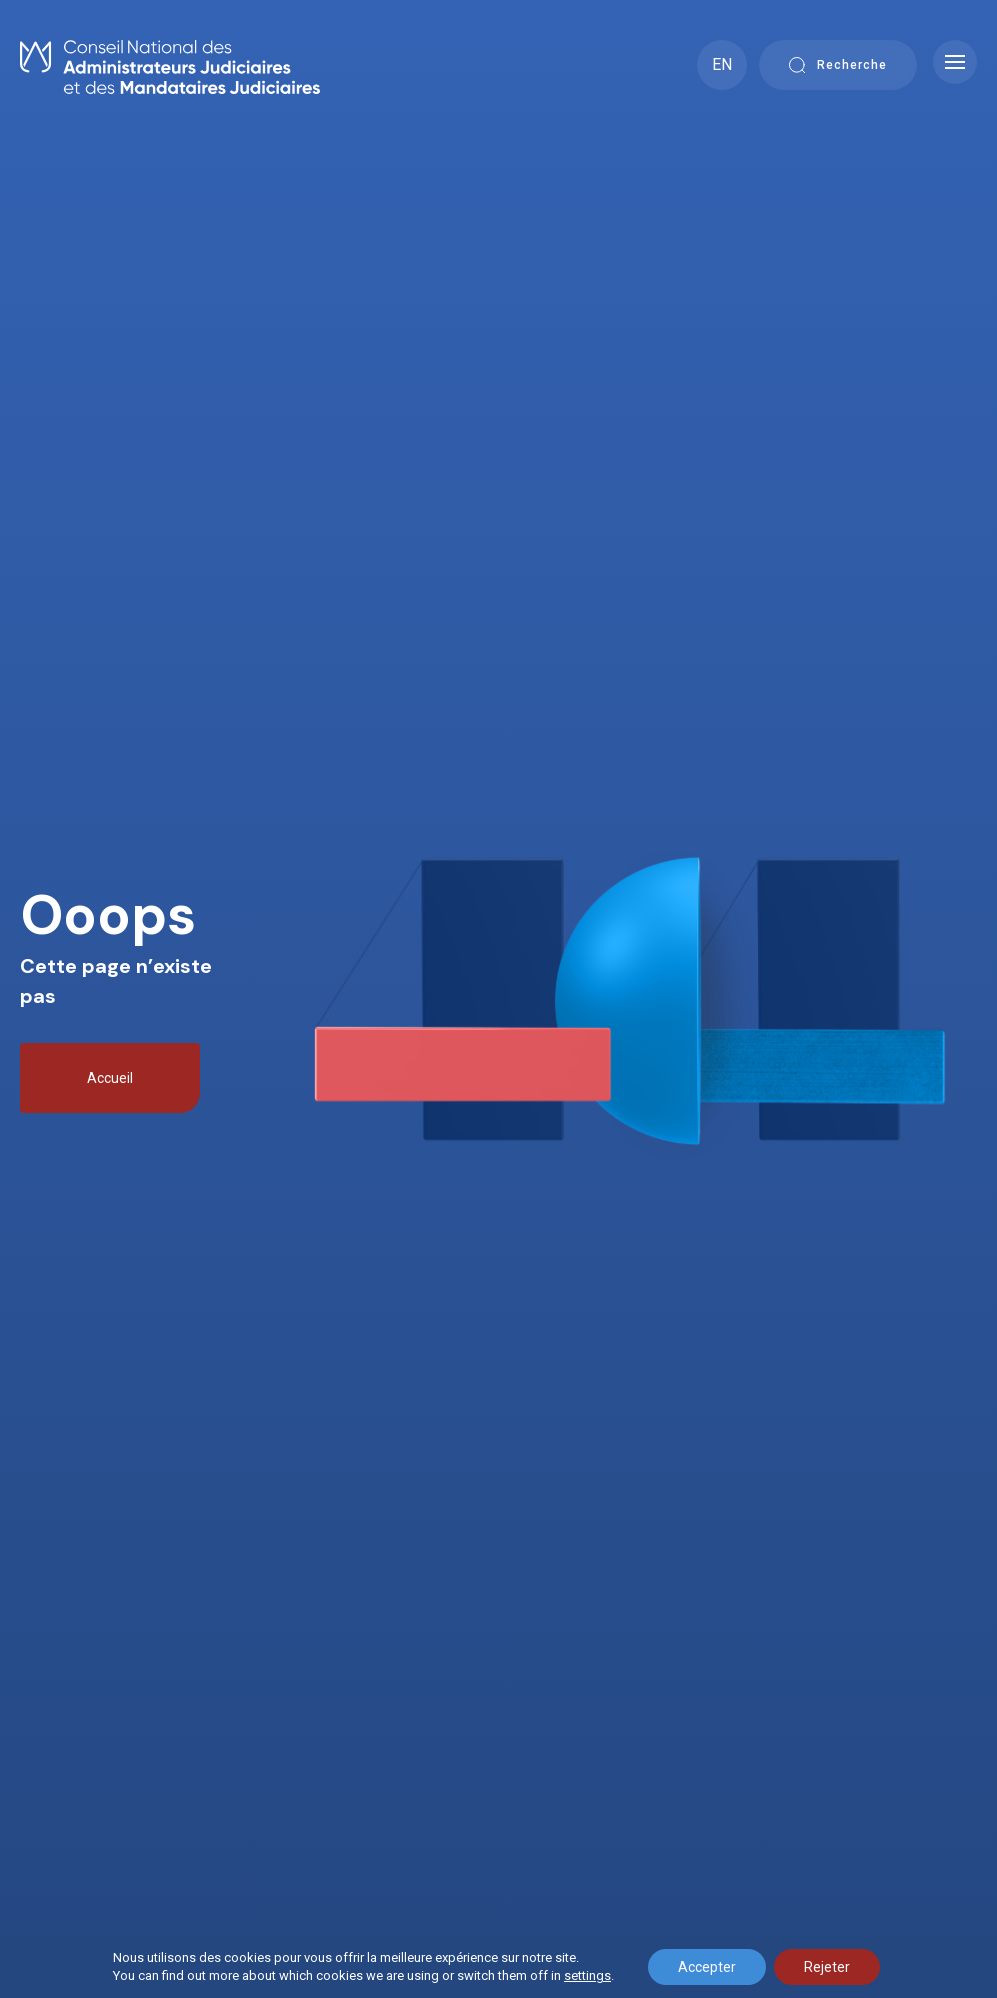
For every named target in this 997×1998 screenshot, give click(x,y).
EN (722, 64)
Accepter (707, 1967)
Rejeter (827, 1967)
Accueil (110, 1078)
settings (587, 1975)
